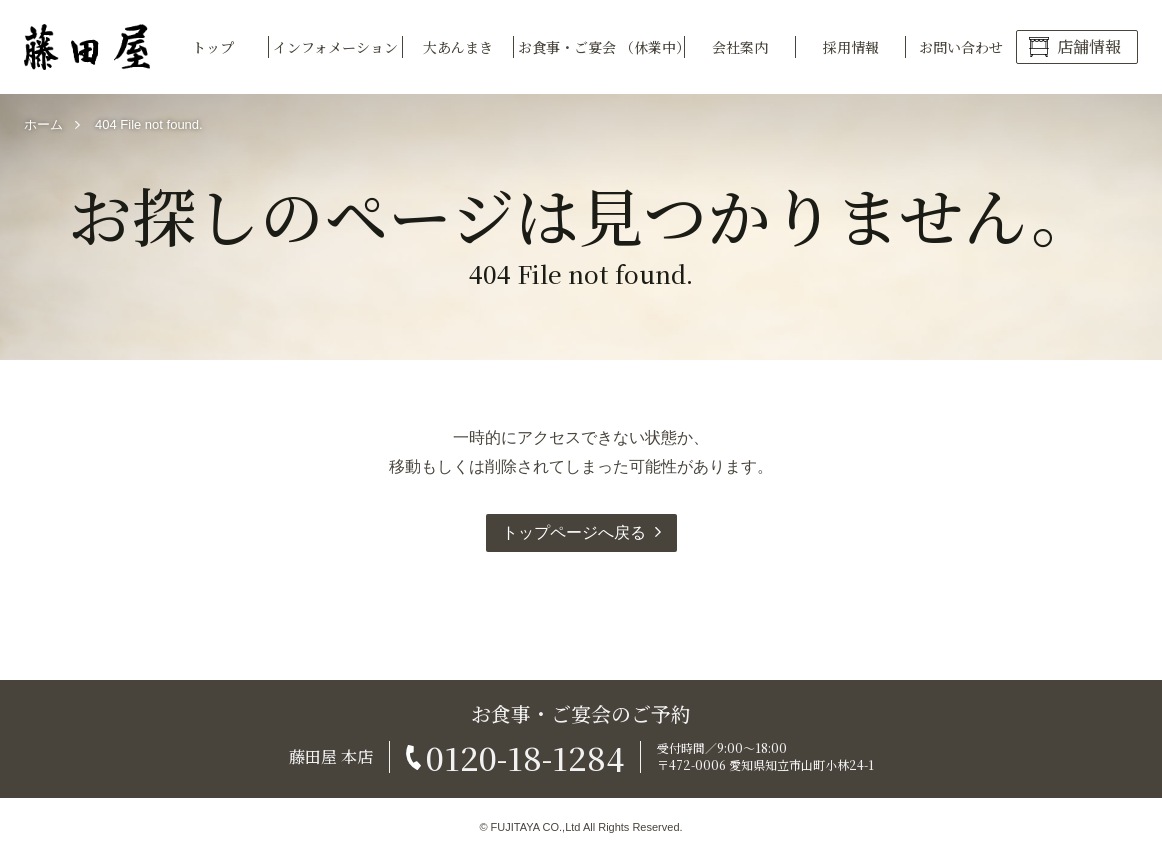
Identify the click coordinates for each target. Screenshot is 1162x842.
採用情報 (851, 47)
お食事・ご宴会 (601, 47)
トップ (213, 47)
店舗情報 (1089, 46)
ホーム (43, 124)
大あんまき (458, 47)
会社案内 (740, 47)
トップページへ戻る (574, 532)
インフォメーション (335, 47)
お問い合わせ (961, 47)
